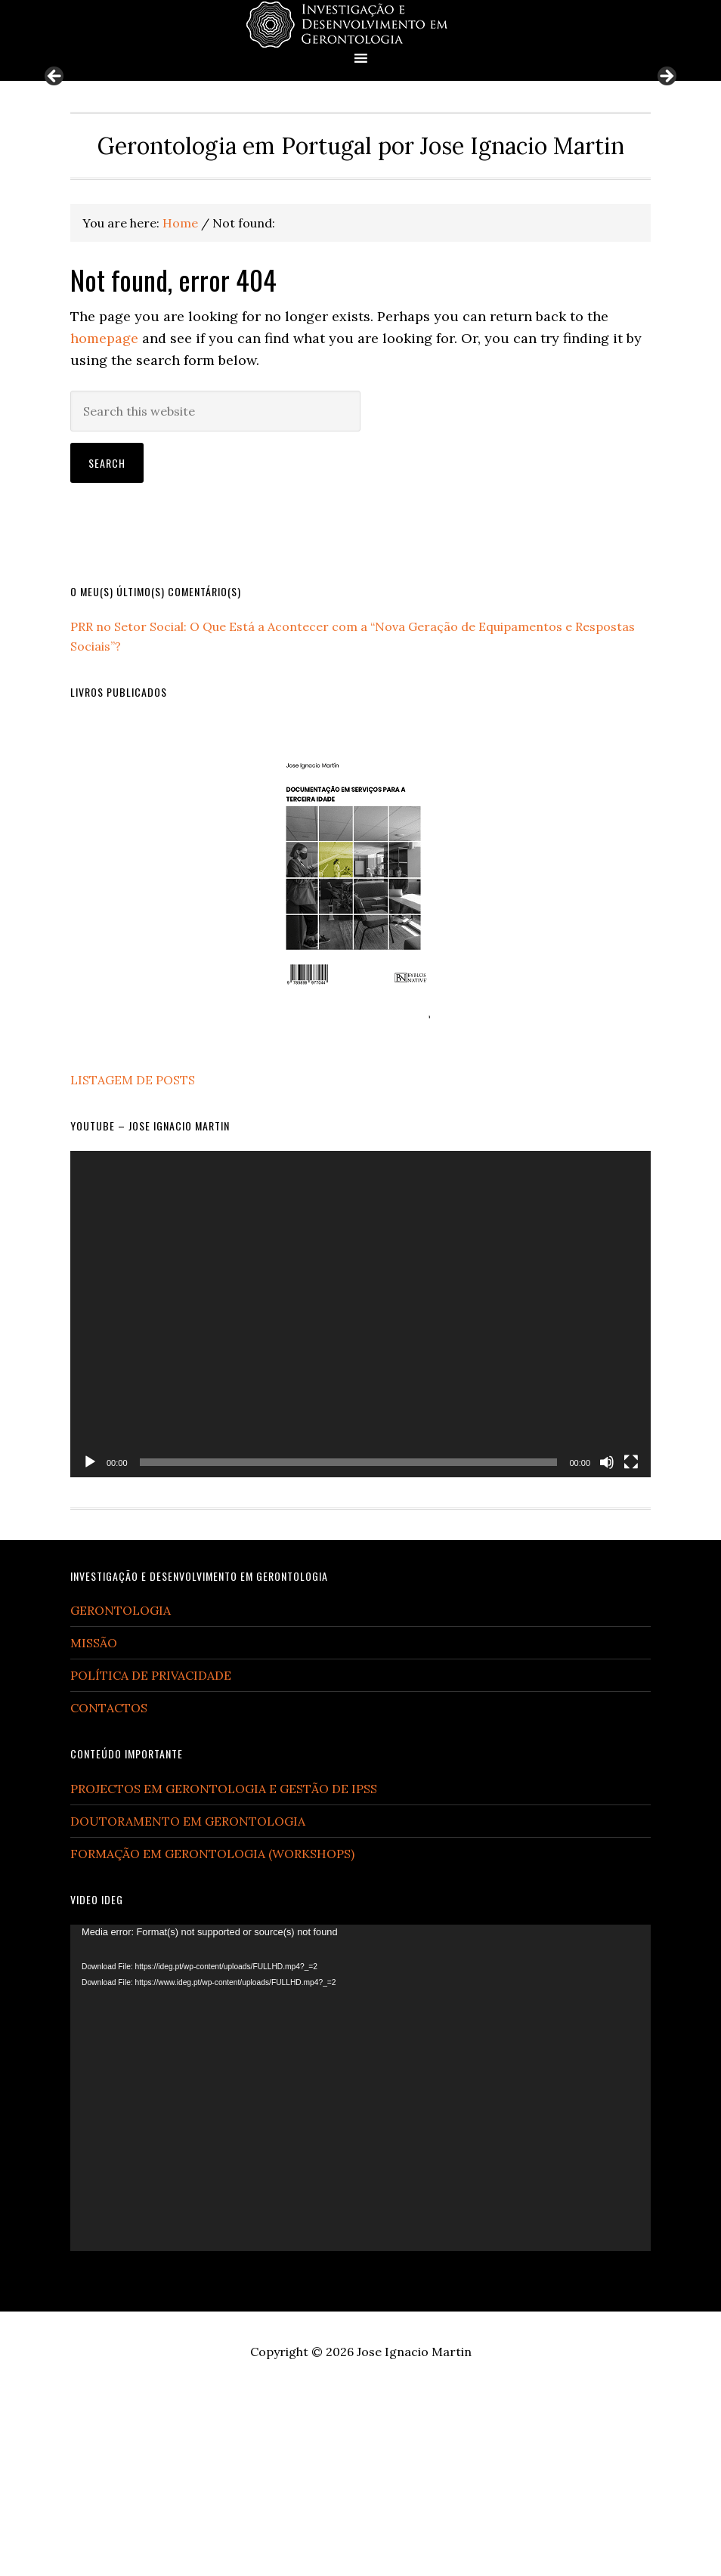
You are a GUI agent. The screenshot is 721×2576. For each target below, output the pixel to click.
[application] (360, 1497)
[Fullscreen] (631, 1645)
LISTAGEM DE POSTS (132, 1263)
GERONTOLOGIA (120, 1794)
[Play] (89, 1645)
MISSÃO (93, 1827)
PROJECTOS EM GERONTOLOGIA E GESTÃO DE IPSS (223, 1973)
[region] (360, 173)
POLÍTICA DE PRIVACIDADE (150, 1859)
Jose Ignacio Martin (414, 2536)
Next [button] (665, 169)
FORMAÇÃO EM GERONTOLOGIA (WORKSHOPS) (212, 2038)
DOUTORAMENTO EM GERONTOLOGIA (187, 2005)
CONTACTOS (108, 1892)
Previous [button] (55, 169)
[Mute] (606, 1645)
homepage (104, 521)
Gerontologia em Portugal (360, 24)
